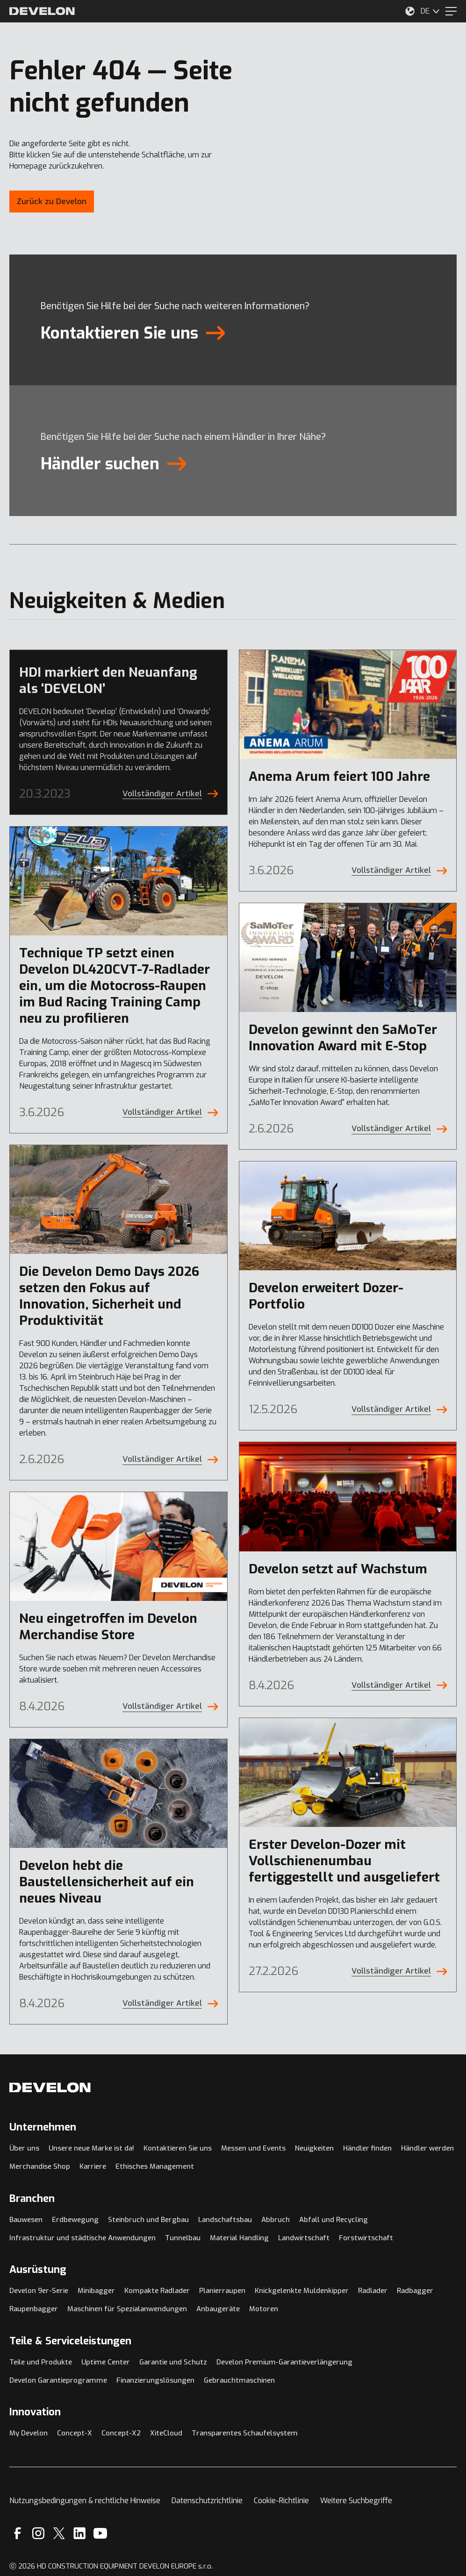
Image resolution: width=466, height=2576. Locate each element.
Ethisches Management (154, 2166)
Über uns (24, 2148)
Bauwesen (26, 2219)
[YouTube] (100, 2533)
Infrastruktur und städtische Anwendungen (82, 2238)
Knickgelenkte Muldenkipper (302, 2290)
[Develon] (42, 11)
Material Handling (239, 2238)
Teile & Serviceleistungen (70, 2341)
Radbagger (415, 2290)
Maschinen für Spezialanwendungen (127, 2309)
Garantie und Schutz (173, 2362)
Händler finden (367, 2148)
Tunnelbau (183, 2238)
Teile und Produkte (40, 2362)
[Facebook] (17, 2533)
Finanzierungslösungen (155, 2380)
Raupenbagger (33, 2309)
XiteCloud (166, 2433)
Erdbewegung (75, 2219)
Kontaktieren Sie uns (177, 2148)
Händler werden (427, 2148)
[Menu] (451, 11)
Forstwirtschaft (366, 2238)
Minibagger (96, 2290)
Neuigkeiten (314, 2148)
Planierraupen (222, 2290)
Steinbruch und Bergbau (148, 2219)
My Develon (28, 2433)
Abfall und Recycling (333, 2219)
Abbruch (275, 2219)
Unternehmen (42, 2127)
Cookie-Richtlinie (281, 2500)
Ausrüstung (37, 2269)
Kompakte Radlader (157, 2290)
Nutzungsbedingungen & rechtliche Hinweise (84, 2500)
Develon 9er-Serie (38, 2290)
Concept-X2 (121, 2433)
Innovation (35, 2412)
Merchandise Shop (39, 2166)
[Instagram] (38, 2533)
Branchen (32, 2198)
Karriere (92, 2166)
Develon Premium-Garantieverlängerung (284, 2362)
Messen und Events (253, 2148)
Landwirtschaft (304, 2238)
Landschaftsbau (225, 2219)
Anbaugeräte (218, 2309)
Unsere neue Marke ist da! (91, 2148)
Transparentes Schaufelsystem (245, 2433)
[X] (59, 2533)
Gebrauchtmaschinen (239, 2380)
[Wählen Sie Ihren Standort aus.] (410, 11)
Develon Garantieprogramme (58, 2380)
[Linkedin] (80, 2533)
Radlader (372, 2290)
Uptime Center (105, 2362)
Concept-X (74, 2433)
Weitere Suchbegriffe (356, 2500)
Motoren (263, 2309)
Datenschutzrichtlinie (207, 2500)
